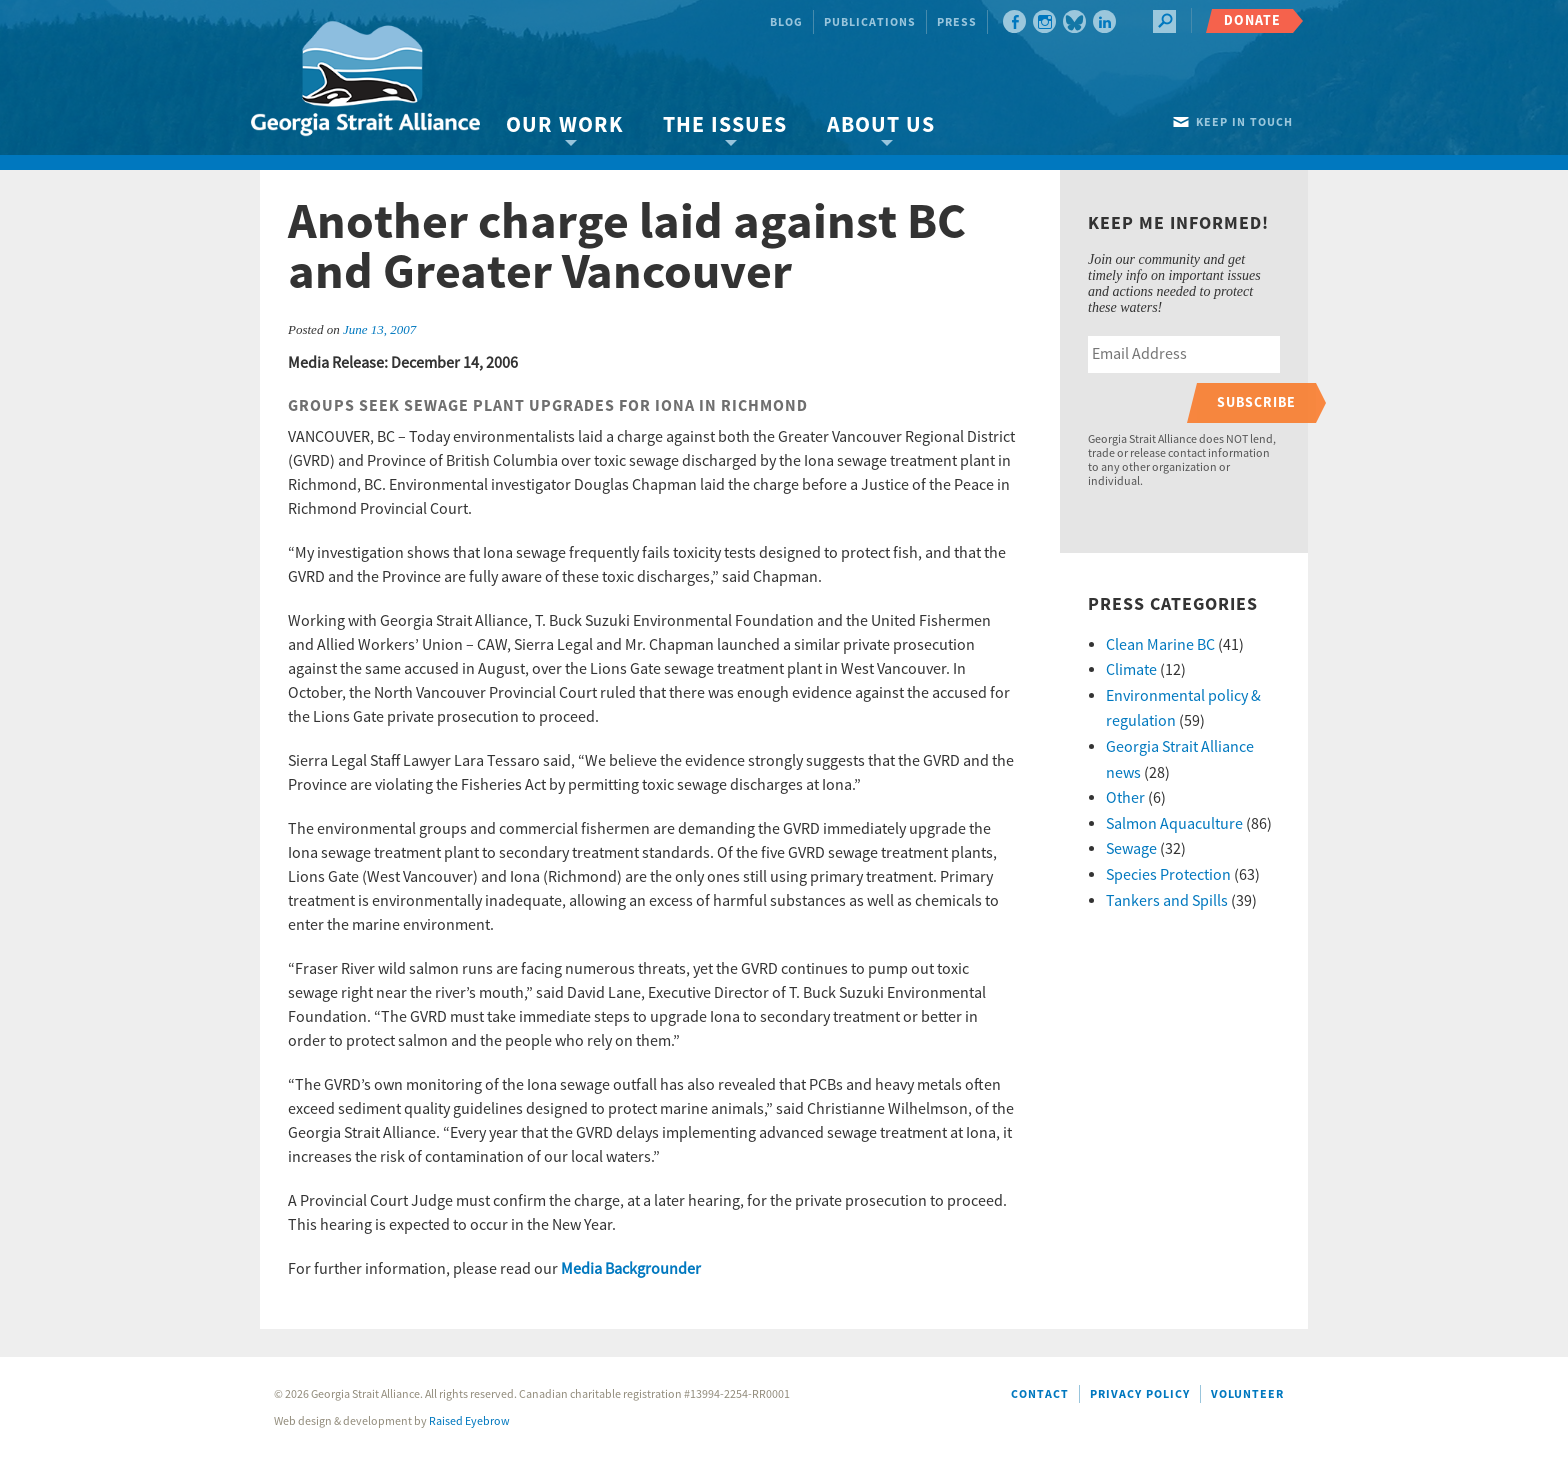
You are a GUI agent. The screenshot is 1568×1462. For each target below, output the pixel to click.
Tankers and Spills (1167, 901)
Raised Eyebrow (469, 1421)
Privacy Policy (1140, 1394)
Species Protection (1168, 875)
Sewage (1131, 849)
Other (1125, 798)
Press (957, 22)
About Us (881, 125)
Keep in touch (1244, 122)
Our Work (564, 125)
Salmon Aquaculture (1174, 824)
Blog (786, 22)
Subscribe (1256, 402)
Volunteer (1247, 1394)
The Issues (725, 125)
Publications (870, 22)
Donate (1252, 20)
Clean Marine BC (1160, 645)
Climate (1131, 670)
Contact (1040, 1394)
